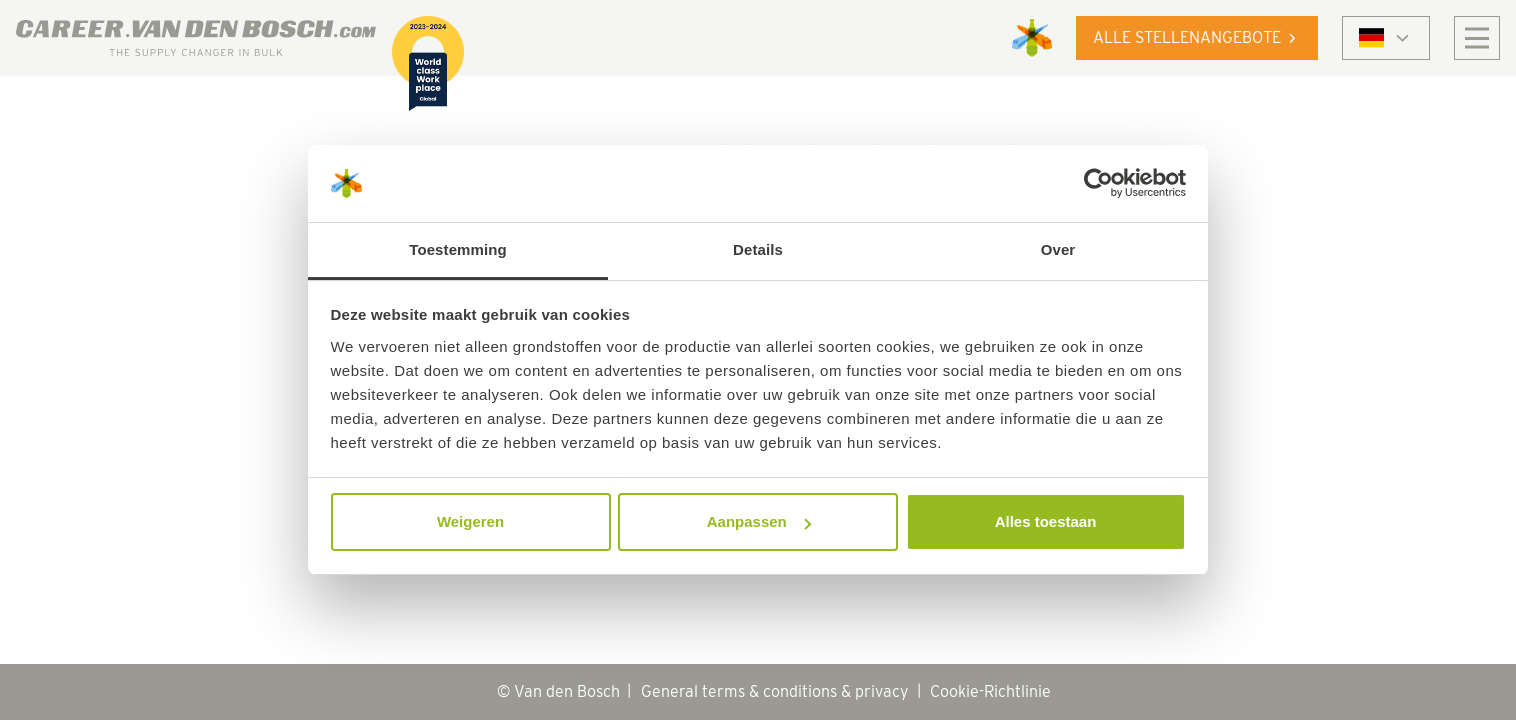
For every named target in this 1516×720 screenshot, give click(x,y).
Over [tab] (1058, 249)
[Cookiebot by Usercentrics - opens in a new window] (1098, 184)
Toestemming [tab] (458, 249)
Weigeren (470, 521)
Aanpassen (759, 521)
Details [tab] (758, 249)
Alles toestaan (1046, 521)
